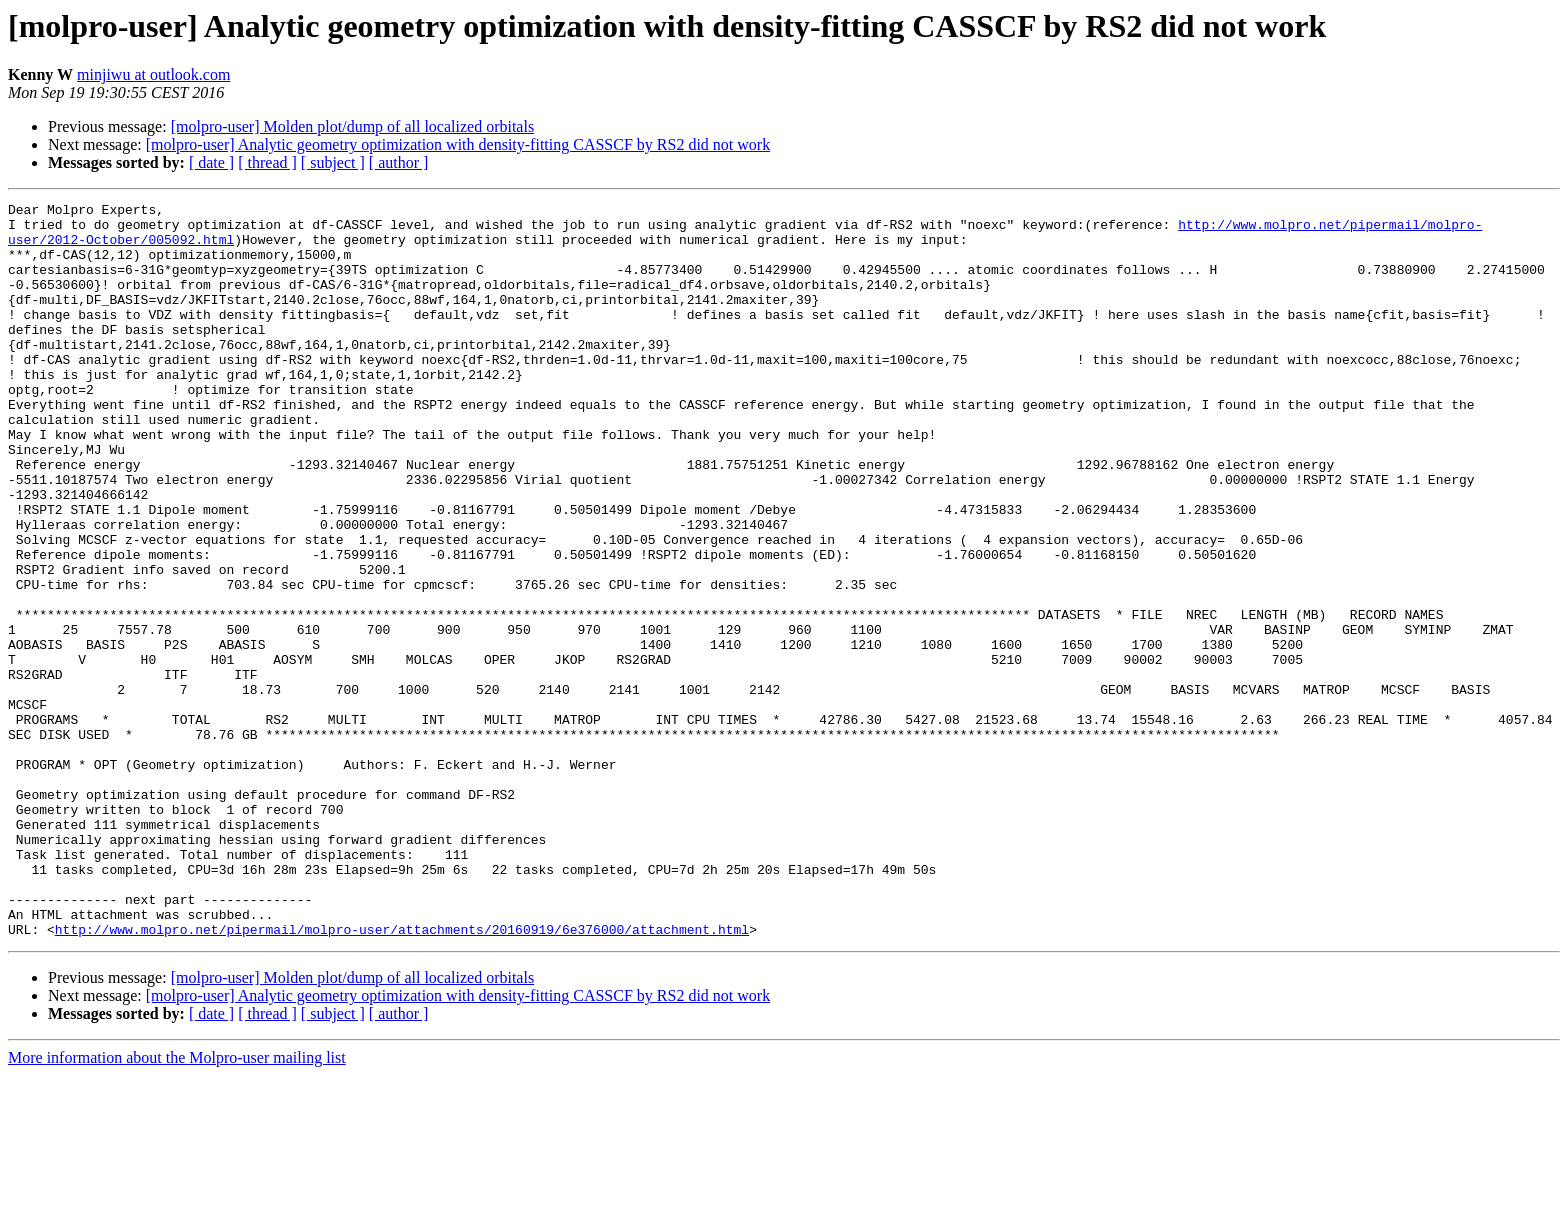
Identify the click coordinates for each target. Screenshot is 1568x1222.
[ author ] (399, 162)
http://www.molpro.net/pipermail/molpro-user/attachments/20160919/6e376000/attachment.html (402, 1076)
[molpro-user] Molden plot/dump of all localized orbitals (352, 126)
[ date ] (211, 162)
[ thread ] (267, 162)
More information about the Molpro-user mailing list (177, 1204)
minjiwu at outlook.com (153, 74)
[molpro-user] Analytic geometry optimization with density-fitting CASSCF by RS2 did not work (458, 144)
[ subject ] (333, 162)
